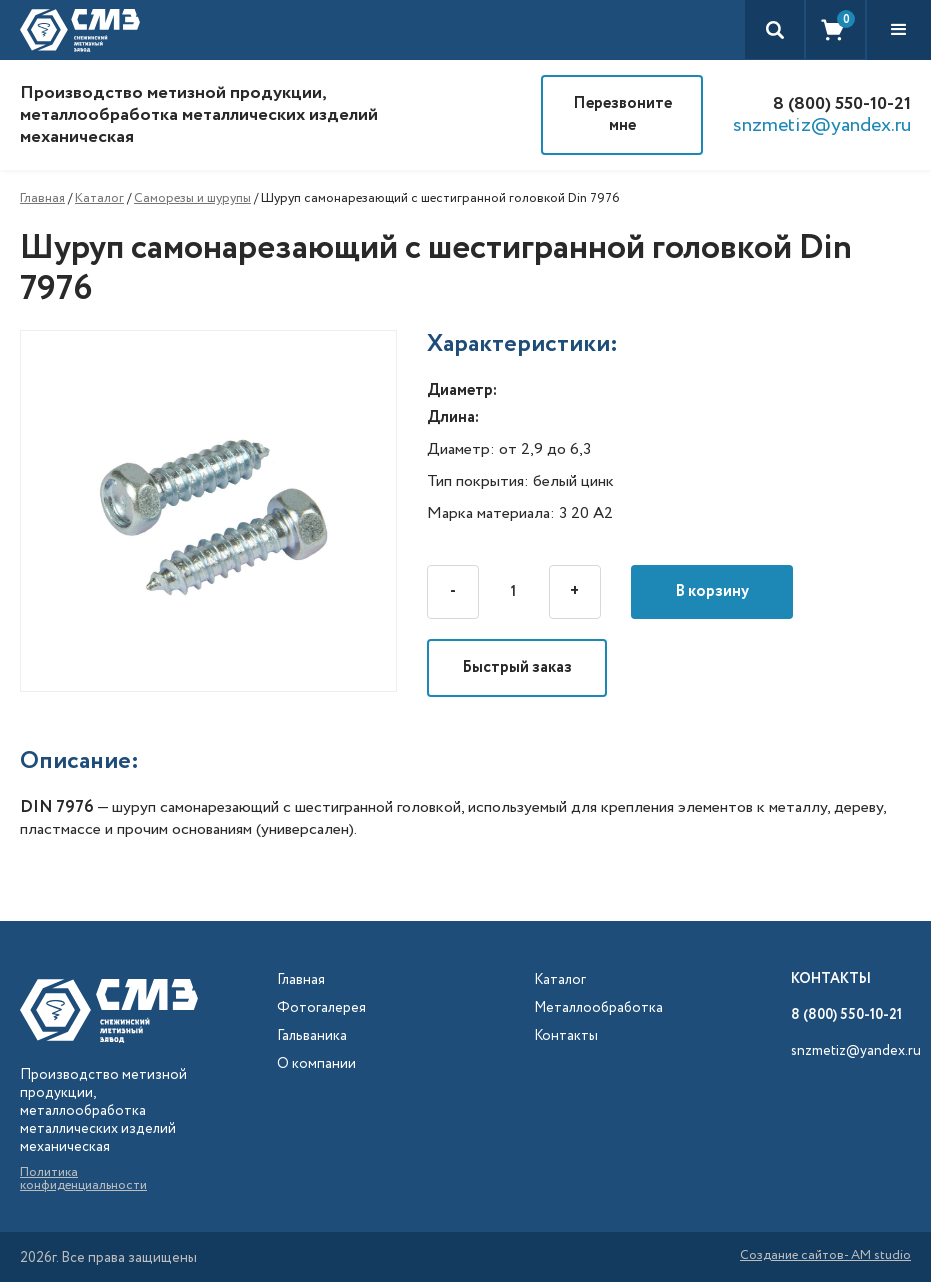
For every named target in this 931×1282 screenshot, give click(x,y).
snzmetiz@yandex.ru (822, 126)
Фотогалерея (321, 1008)
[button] (899, 30)
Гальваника (312, 1036)
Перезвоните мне (622, 114)
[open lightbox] (223, 511)
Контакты (566, 1036)
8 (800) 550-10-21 (842, 104)
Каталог (99, 198)
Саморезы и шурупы (192, 198)
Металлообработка (598, 1008)
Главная (42, 198)
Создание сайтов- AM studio (825, 1257)
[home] (80, 30)
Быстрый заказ (517, 667)
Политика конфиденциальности (83, 1179)
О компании (316, 1064)
